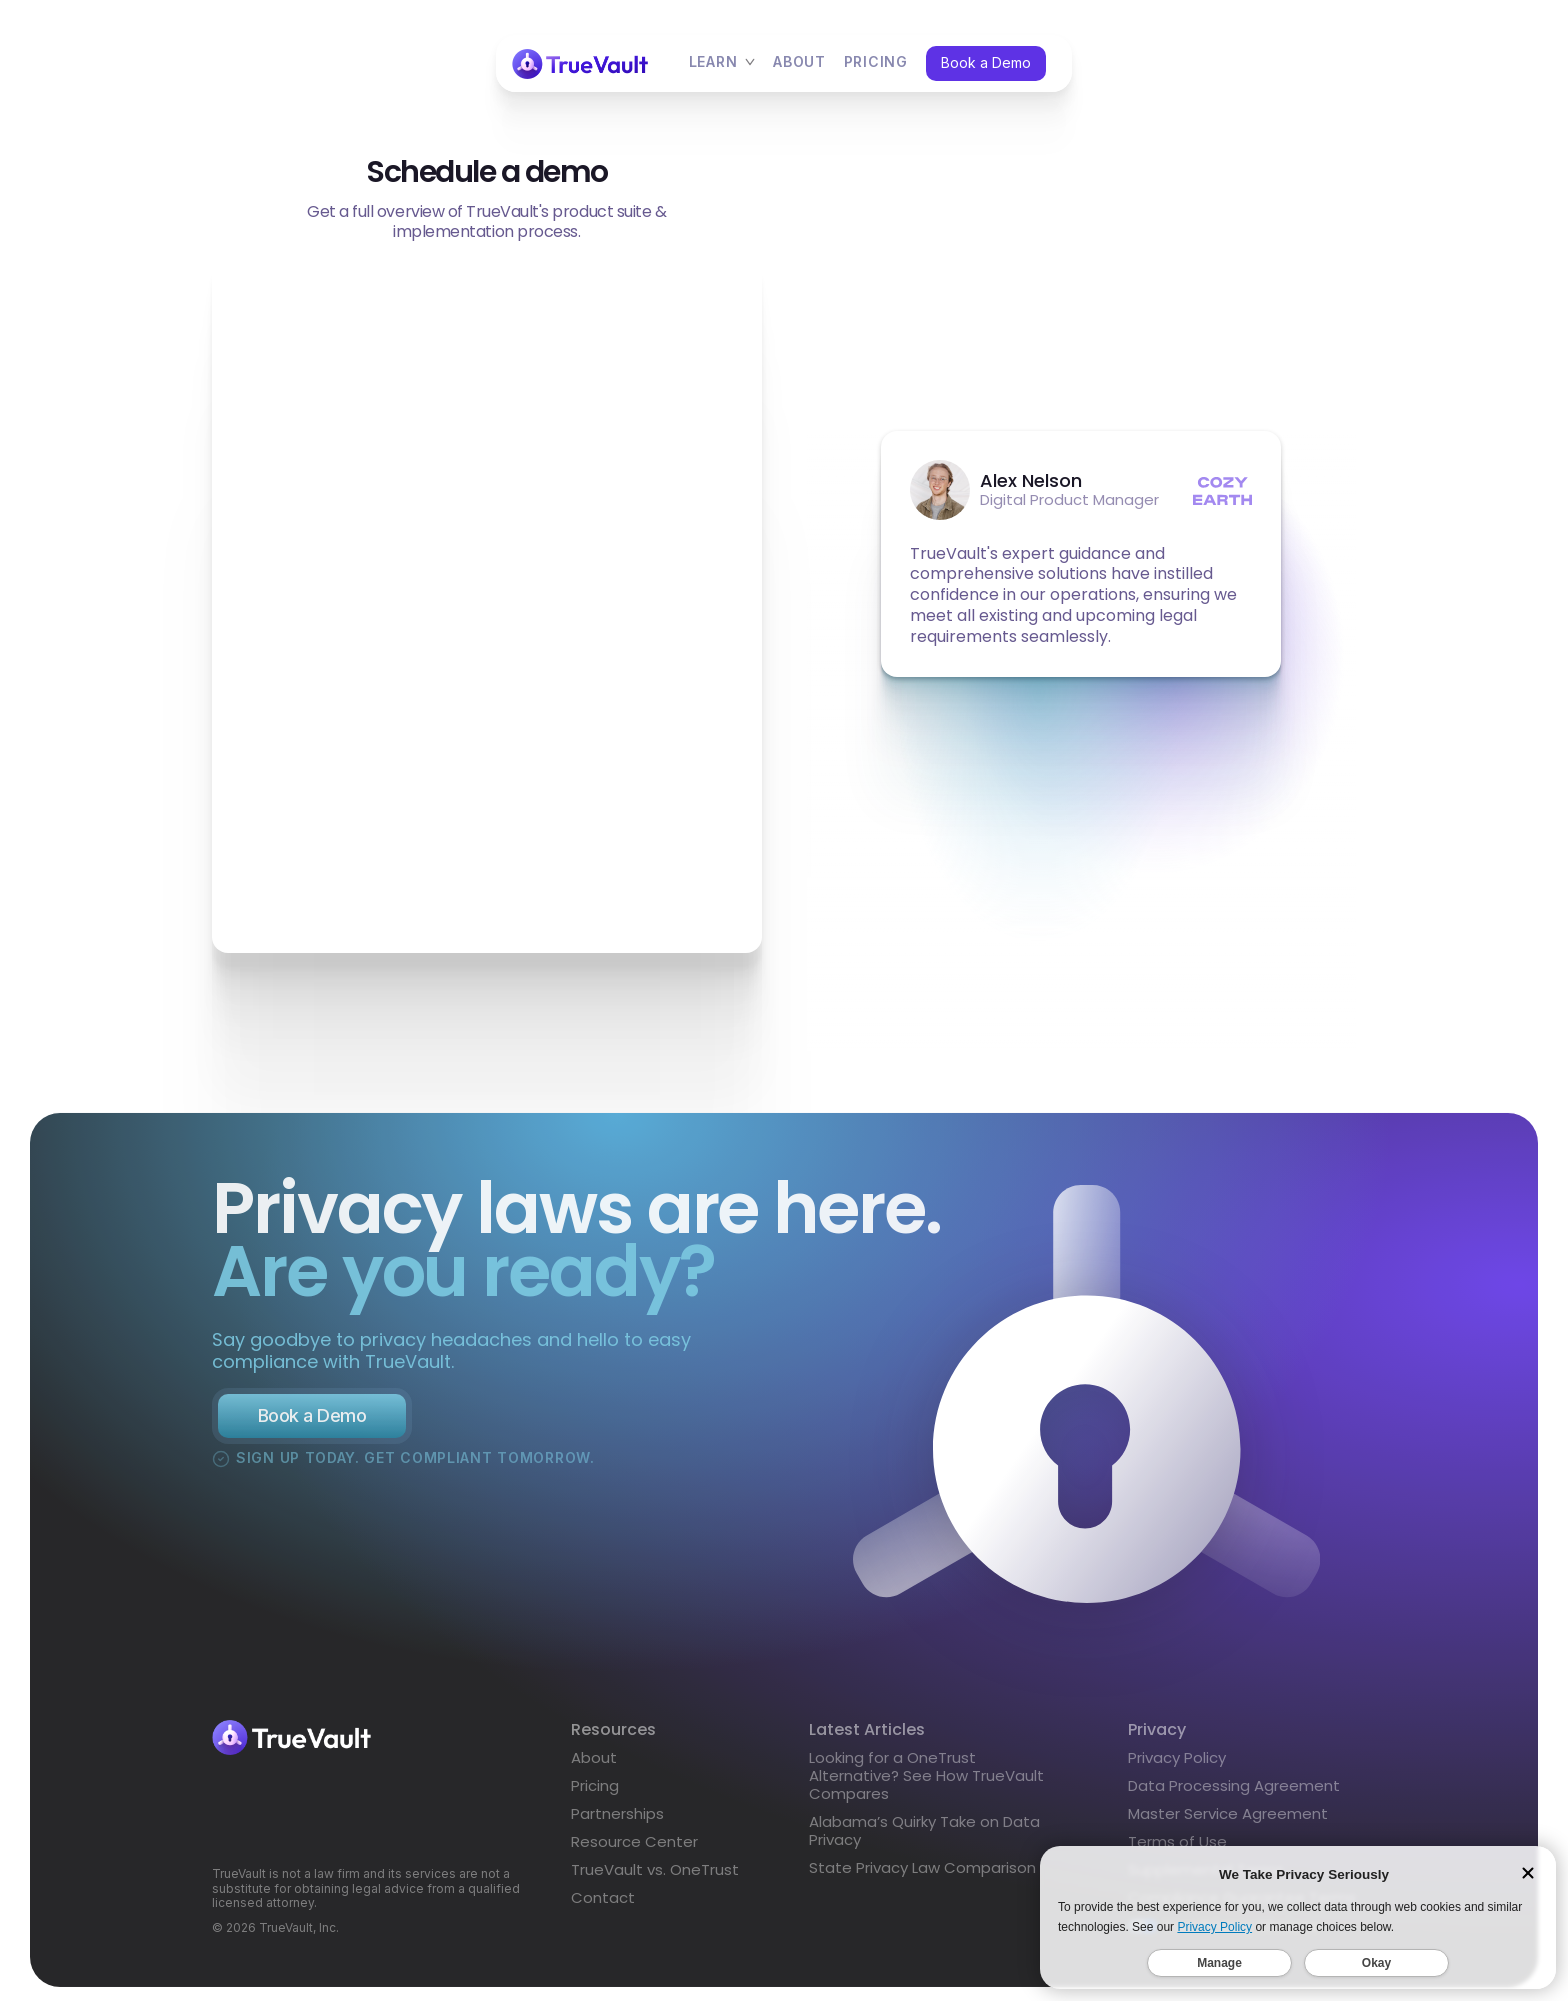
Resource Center (634, 1850)
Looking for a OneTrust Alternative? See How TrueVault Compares (926, 1783)
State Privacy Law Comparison (922, 1875)
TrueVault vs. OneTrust (655, 1878)
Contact (603, 1906)
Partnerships (617, 1822)
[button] (722, 63)
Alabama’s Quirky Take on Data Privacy (924, 1838)
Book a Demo (986, 62)
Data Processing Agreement (1234, 1793)
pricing (876, 62)
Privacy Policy (1177, 1766)
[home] (580, 64)
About (799, 62)
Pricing (595, 1794)
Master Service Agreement (1228, 1821)
